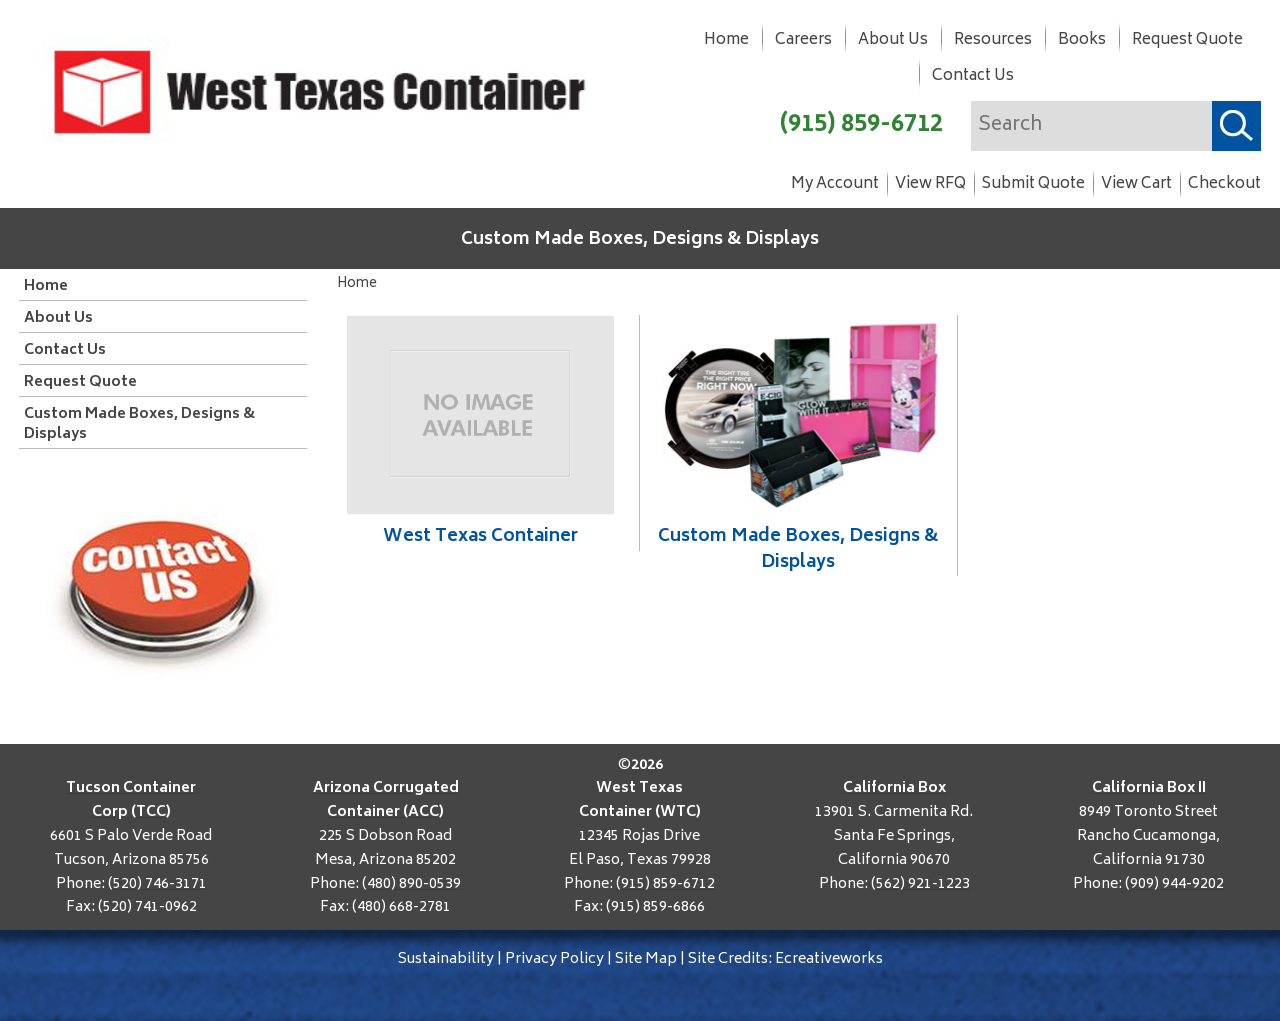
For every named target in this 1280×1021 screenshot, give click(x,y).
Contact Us (973, 76)
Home (726, 40)
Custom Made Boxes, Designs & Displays (640, 240)
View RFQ (930, 184)
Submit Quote (1033, 184)
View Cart (1136, 184)
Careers (803, 40)
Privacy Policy (554, 959)
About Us (893, 40)
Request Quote (1187, 40)
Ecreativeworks (829, 959)
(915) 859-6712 (861, 125)
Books (1082, 40)
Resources (993, 40)
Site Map (646, 959)
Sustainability (446, 959)
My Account (835, 184)
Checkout (1224, 184)
